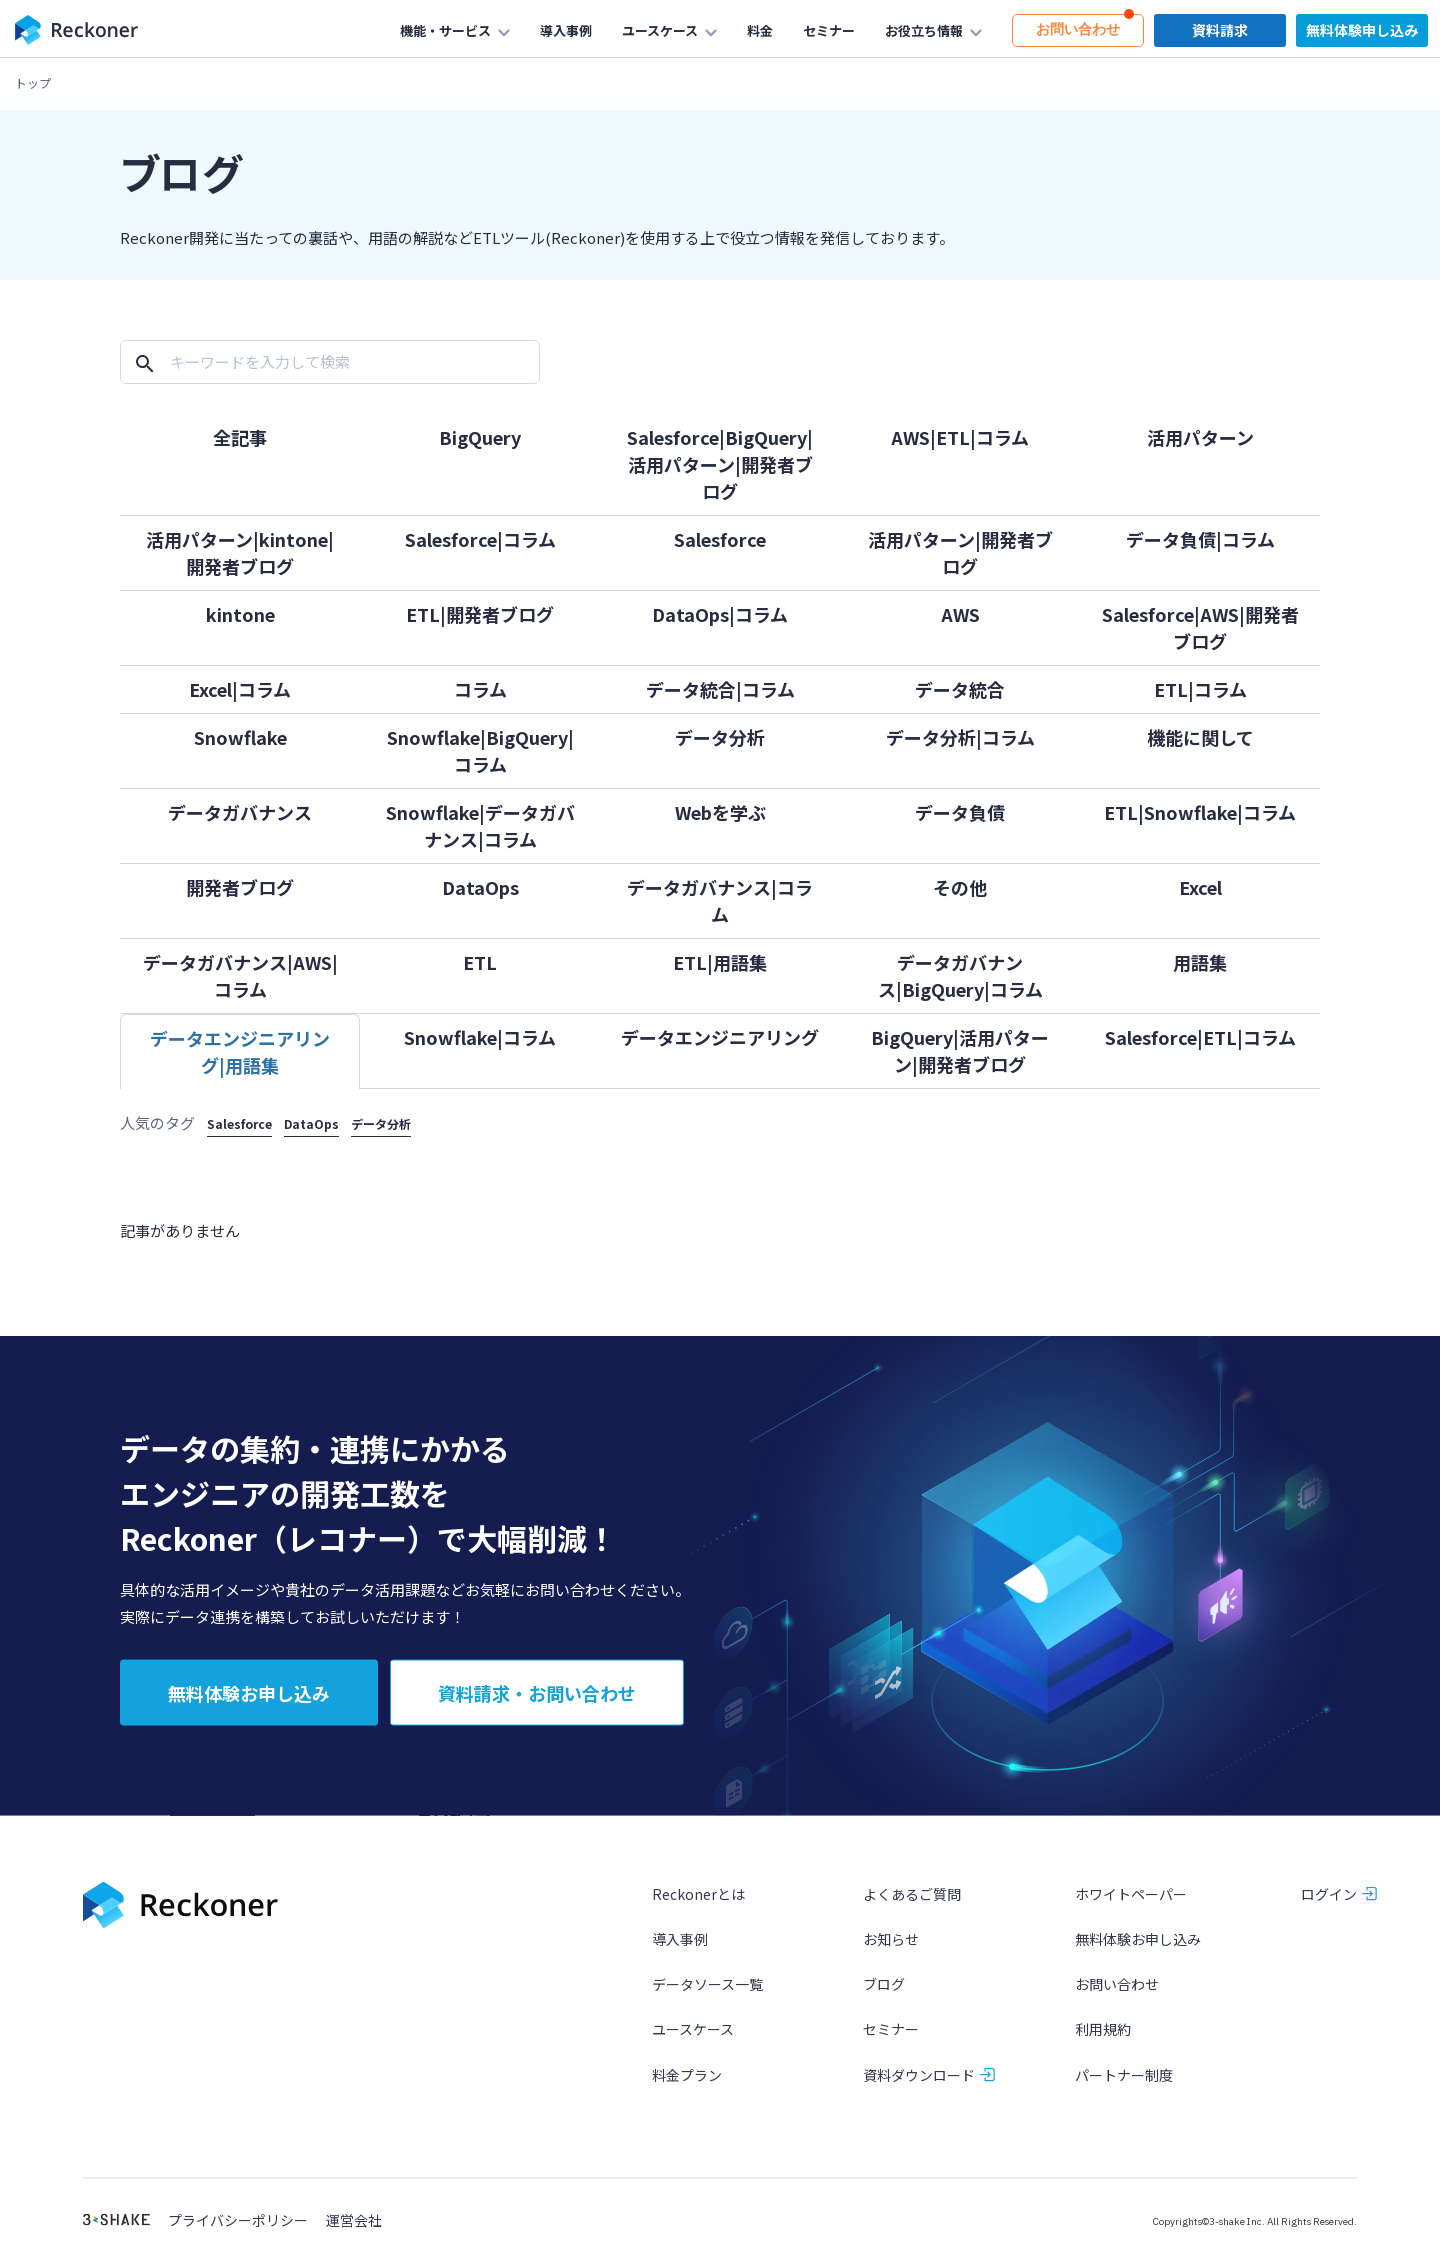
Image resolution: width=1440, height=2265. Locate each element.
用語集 (1200, 962)
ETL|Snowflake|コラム (1200, 812)
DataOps (480, 887)
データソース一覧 (707, 1996)
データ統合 (960, 689)
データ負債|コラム (1200, 539)
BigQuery (480, 437)
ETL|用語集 (720, 962)
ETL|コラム (1200, 689)
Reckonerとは (698, 1906)
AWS (960, 614)
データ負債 (960, 812)
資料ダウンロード (919, 2086)
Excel (1200, 887)
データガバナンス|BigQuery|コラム (960, 975)
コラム (480, 689)
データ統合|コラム (720, 689)
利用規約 (1103, 2041)
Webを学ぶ (720, 812)
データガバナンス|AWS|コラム (240, 975)
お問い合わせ (1117, 1996)
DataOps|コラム (720, 614)
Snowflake (240, 737)
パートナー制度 (1124, 2086)
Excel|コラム (240, 689)
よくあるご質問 (912, 1906)
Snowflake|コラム (480, 1037)
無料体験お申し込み (1138, 1951)
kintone (240, 614)
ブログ (884, 1996)
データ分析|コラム (960, 737)
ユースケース (693, 2041)
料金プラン (687, 2086)
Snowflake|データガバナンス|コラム (480, 825)
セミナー (891, 2041)
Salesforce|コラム (480, 539)
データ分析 (720, 737)
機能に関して (1200, 737)
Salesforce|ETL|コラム (1200, 1037)
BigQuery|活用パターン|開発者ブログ (960, 1050)
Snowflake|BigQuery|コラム (480, 750)
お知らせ (891, 1951)
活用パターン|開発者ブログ (960, 552)
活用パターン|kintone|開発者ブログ (240, 552)
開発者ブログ (240, 887)
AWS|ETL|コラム (960, 437)
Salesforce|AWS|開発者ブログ (1200, 627)
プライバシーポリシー (238, 2232)
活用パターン (1200, 437)
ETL (480, 962)
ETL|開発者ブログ (480, 614)
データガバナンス (240, 812)
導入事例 (680, 1951)
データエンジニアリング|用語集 (240, 1051)
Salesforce (720, 539)
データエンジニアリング (720, 1037)
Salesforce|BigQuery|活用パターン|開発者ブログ (720, 464)
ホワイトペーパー (1131, 1906)
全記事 (240, 437)
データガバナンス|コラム (720, 900)
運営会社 (354, 2232)
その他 (960, 887)
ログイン (1329, 1906)
